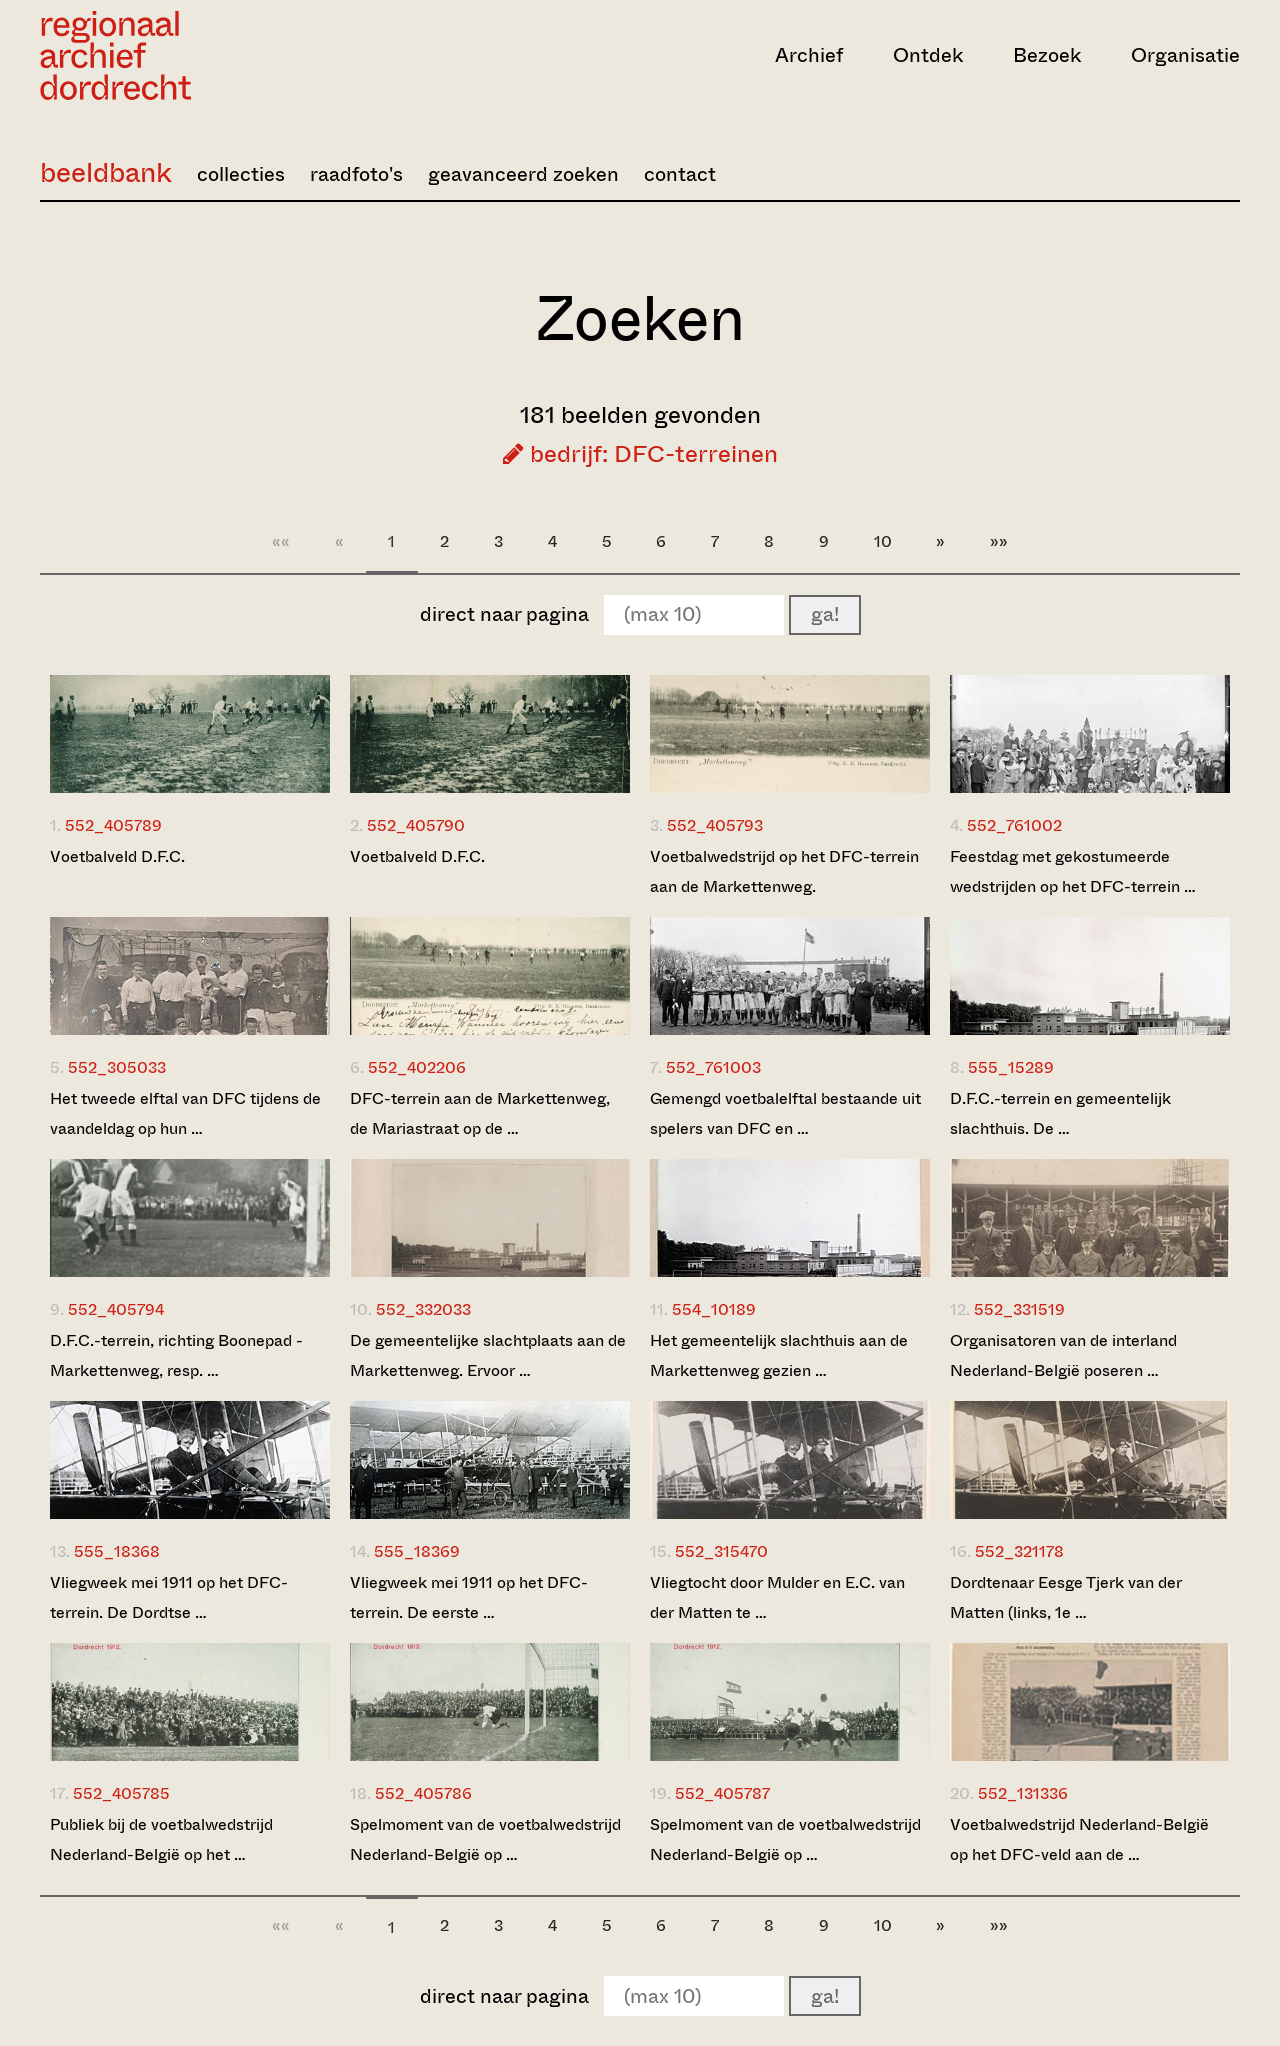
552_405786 (423, 1793)
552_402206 (417, 1067)
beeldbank (106, 172)
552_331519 (1019, 1309)
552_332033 (423, 1309)
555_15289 (1011, 1067)
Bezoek (1047, 55)
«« (281, 541)
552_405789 (113, 825)
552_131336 (1023, 1793)
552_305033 (117, 1067)
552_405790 (416, 825)
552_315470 (721, 1551)
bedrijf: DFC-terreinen (640, 454)
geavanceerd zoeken (523, 174)
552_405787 (722, 1793)
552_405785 (121, 1793)
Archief (809, 55)
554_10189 (714, 1309)
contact (680, 174)
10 (883, 541)
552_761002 (1014, 825)
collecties (241, 174)
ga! (825, 614)
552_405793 (715, 825)
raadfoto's (356, 174)
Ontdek (928, 55)
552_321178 (1019, 1551)
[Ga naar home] (220, 55)
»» (999, 541)
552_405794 (116, 1309)
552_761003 (713, 1067)
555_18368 (117, 1551)
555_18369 (417, 1551)
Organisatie (1185, 55)
